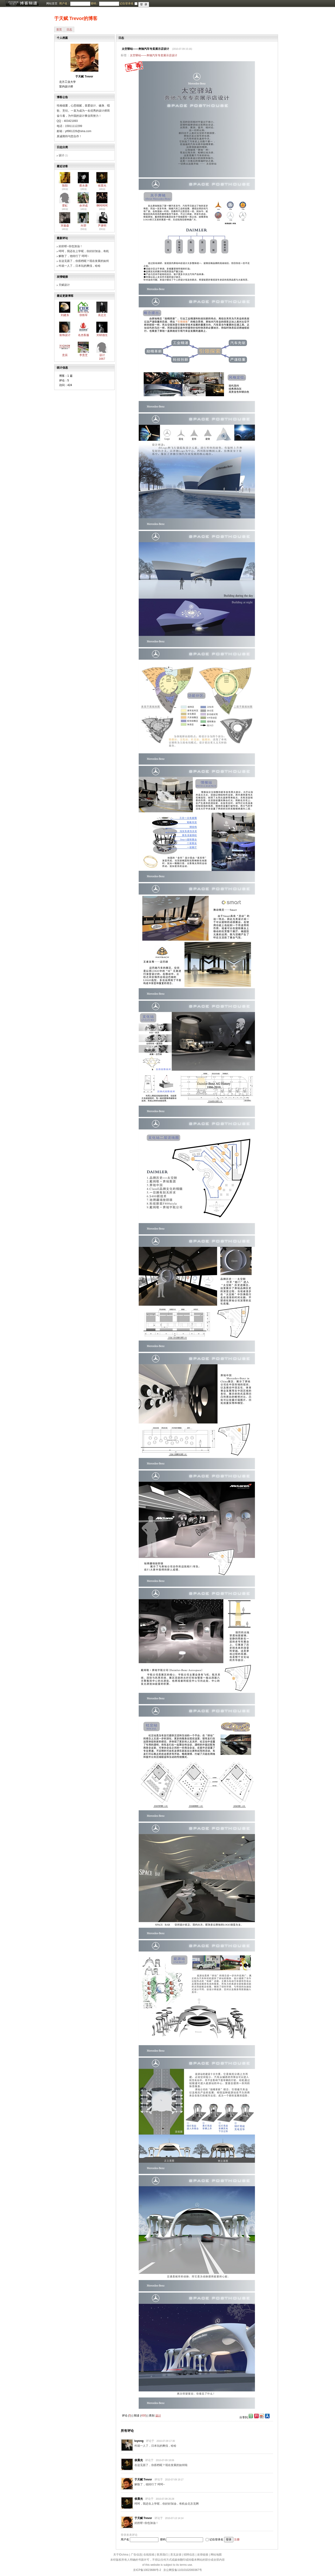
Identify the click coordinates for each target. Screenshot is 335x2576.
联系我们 (162, 2554)
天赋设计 (64, 285)
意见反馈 (175, 2554)
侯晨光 (102, 185)
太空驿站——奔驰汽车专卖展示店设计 (153, 55)
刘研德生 (102, 335)
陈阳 (65, 185)
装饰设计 (64, 335)
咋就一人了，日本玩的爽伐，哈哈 (79, 265)
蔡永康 (83, 185)
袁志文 (102, 315)
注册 (237, 2539)
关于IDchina (120, 2554)
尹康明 (102, 225)
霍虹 (65, 205)
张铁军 (83, 315)
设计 (61, 155)
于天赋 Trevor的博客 (76, 18)
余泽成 (83, 205)
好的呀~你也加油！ (71, 246)
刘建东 (65, 315)
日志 (69, 29)
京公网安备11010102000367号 (182, 2570)
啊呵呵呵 (102, 205)
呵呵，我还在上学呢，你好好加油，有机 (84, 251)
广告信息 (136, 2554)
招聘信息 (189, 2554)
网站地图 (216, 2554)
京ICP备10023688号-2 (147, 2570)
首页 (59, 29)
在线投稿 (148, 2554)
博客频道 (22, 3)
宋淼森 (65, 225)
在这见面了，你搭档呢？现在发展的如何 (84, 261)
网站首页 (51, 3)
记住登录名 (216, 2539)
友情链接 (202, 2554)
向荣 (83, 225)
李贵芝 (83, 355)
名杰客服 (83, 335)
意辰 (65, 355)
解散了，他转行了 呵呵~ (74, 256)
